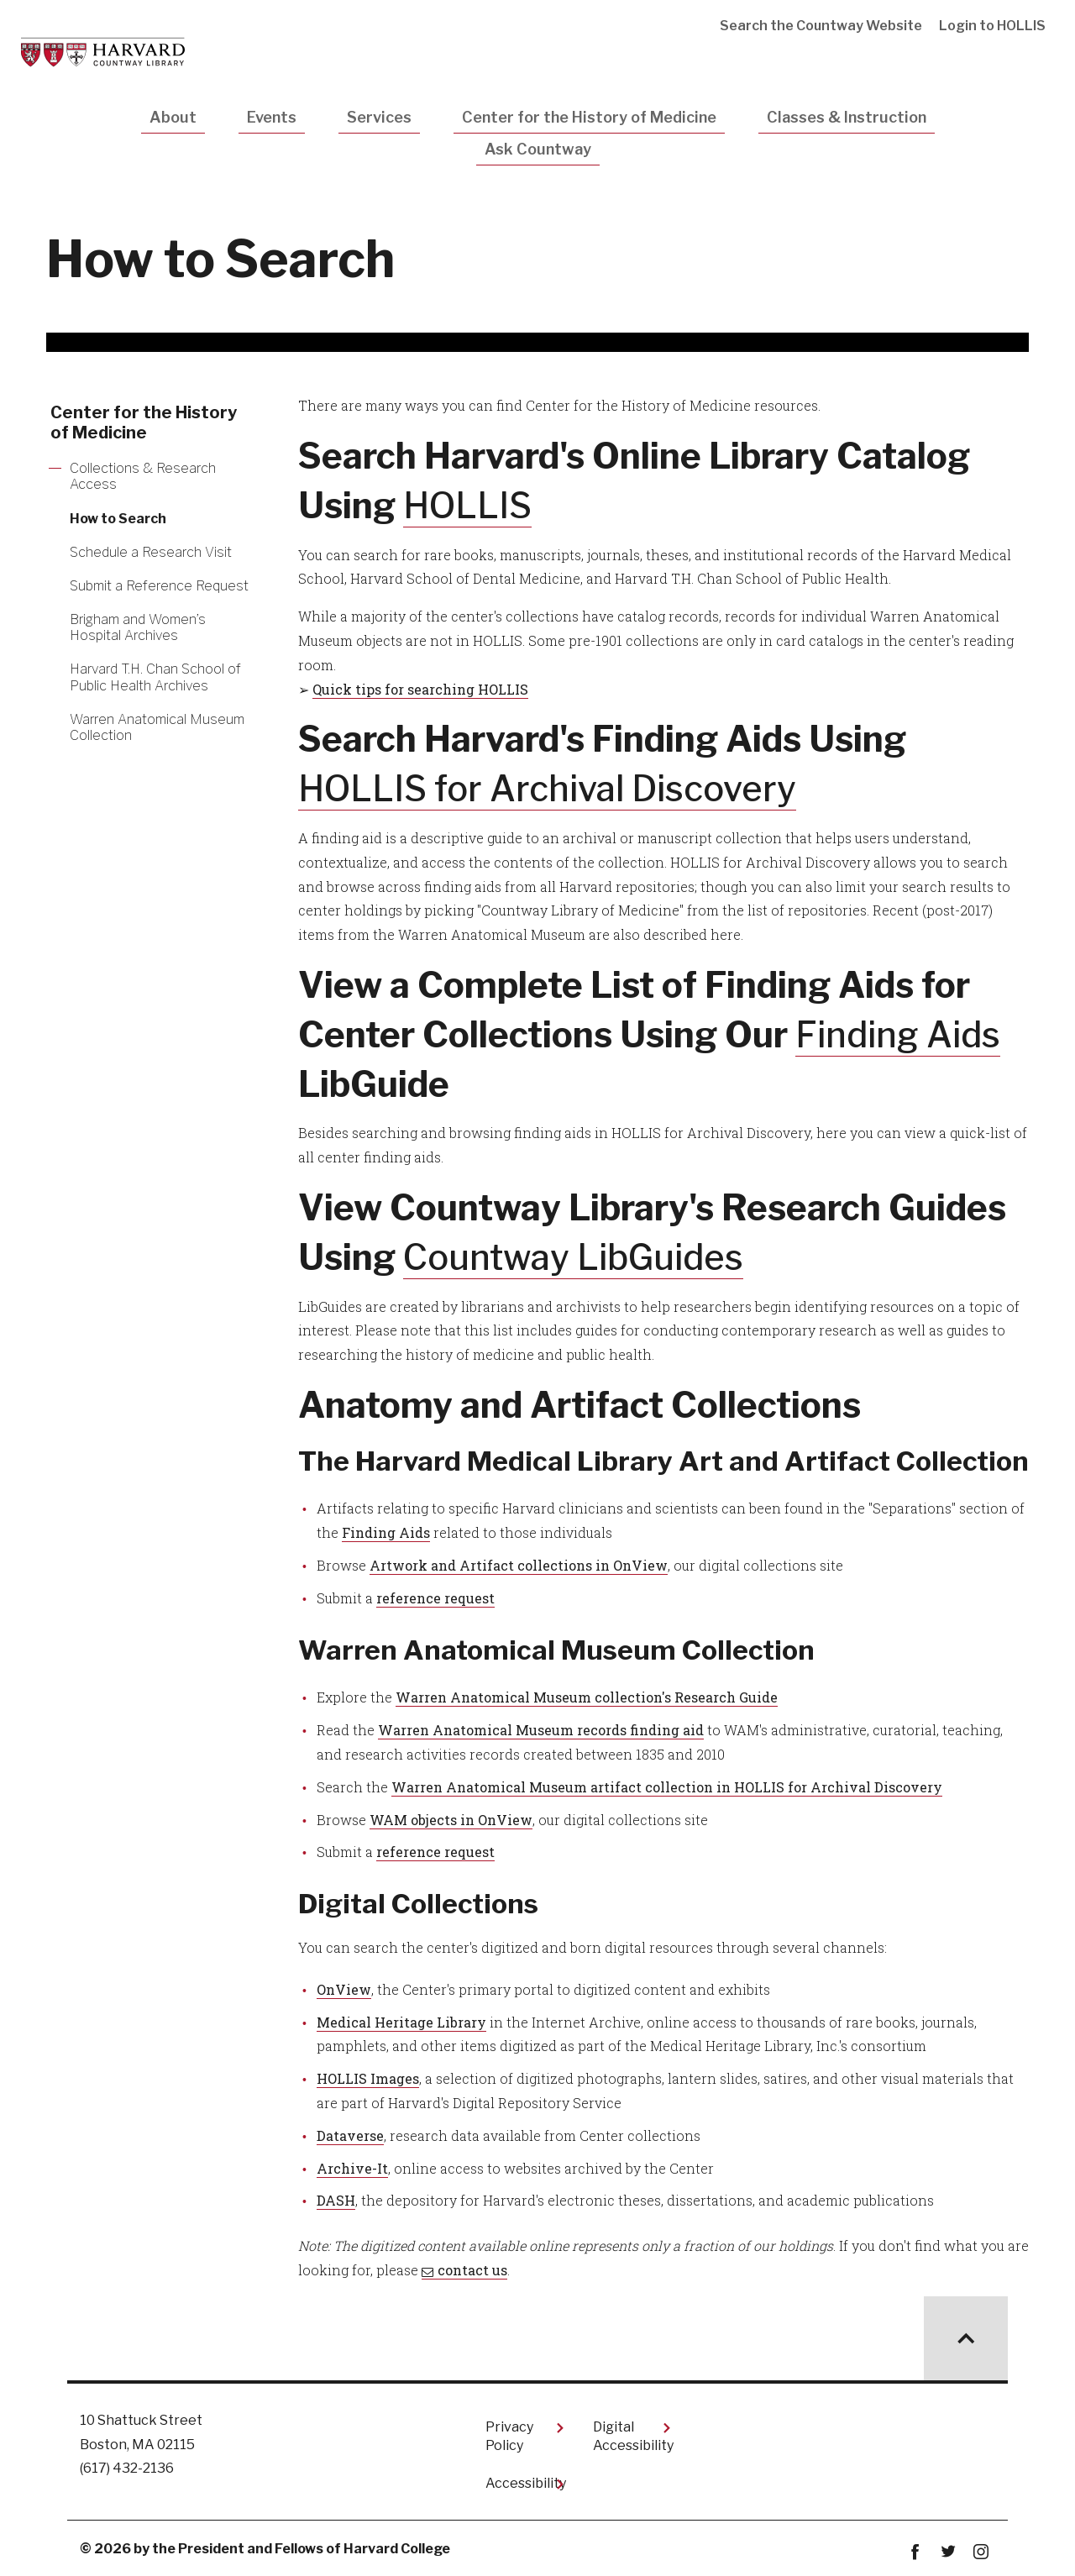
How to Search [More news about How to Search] (118, 519)
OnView (344, 1989)
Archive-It (352, 2168)
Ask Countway (538, 149)
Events (271, 117)
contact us (472, 2270)
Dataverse (350, 2135)
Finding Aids (899, 1034)
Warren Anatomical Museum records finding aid (541, 1730)
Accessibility (525, 2483)
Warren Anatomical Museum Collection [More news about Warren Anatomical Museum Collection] (157, 727)
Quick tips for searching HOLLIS (420, 689)
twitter (947, 2552)
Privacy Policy (509, 2436)
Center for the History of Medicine (589, 117)
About (173, 117)
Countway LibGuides (574, 1257)
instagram (980, 2552)
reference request (435, 1598)
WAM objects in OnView (451, 1819)
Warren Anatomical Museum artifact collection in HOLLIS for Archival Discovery (666, 1787)
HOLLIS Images (368, 2078)
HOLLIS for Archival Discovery (548, 788)
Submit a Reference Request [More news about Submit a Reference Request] (159, 586)
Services (379, 117)
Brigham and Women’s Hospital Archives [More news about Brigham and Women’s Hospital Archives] (138, 627)
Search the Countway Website (821, 26)
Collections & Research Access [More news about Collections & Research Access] (143, 476)
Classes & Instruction (846, 117)
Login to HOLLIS (992, 26)
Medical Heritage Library (401, 2022)
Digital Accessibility (633, 2436)
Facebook (915, 2552)
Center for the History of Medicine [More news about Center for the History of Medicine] (143, 422)
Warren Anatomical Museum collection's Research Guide (587, 1697)
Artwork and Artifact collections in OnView (519, 1565)
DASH (336, 2200)
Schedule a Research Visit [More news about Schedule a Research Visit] (151, 552)
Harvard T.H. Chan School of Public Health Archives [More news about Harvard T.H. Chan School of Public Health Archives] (155, 677)
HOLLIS (467, 505)
